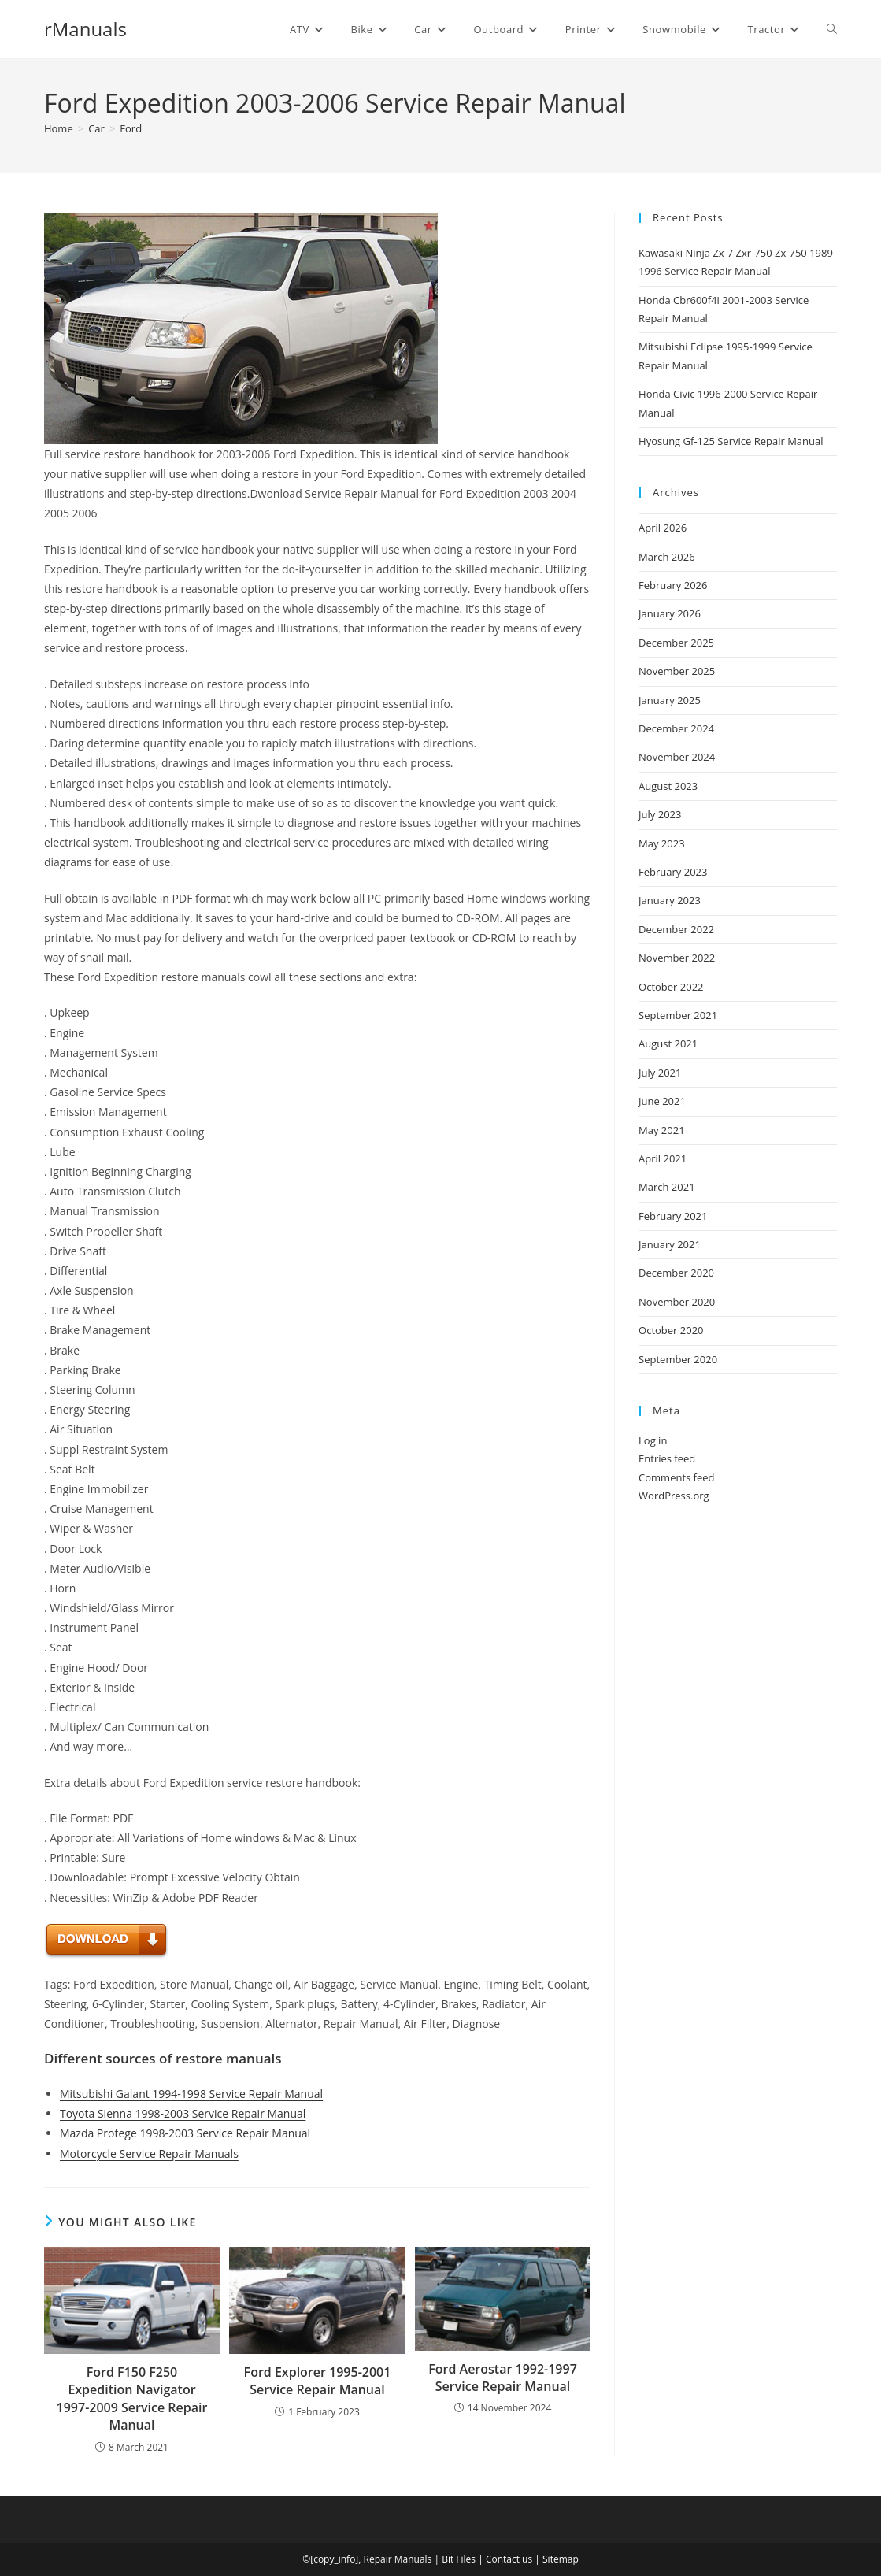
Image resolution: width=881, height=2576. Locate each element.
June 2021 (662, 1101)
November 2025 (677, 671)
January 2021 (670, 1244)
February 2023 (673, 872)
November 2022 (677, 958)
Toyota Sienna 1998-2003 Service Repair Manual (182, 2113)
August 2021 (668, 1043)
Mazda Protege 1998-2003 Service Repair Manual (185, 2133)
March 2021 (667, 1187)
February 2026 (673, 585)
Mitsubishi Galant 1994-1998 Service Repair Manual (191, 2093)
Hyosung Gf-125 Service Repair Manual (731, 441)
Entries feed (667, 1458)
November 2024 (677, 757)
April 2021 (663, 1158)
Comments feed (676, 1477)
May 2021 (662, 1130)
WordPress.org (674, 1495)
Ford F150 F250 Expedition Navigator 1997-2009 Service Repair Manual (132, 2398)
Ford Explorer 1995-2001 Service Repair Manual (317, 2380)
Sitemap (560, 2559)
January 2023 (670, 900)
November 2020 (677, 1302)
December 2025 (676, 643)
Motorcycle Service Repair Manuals (149, 2153)
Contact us (509, 2559)
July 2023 (660, 814)
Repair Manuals (398, 2559)
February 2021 (673, 1216)
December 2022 (676, 929)
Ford (131, 128)
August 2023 (668, 786)
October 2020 (671, 1330)
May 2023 (662, 843)
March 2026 (667, 557)
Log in (653, 1440)
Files (466, 2559)
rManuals (85, 29)
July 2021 (660, 1073)
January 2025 (670, 700)
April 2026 (663, 528)
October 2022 (671, 987)
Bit (447, 2559)
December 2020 (676, 1273)
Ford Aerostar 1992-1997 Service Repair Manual (502, 2377)
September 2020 (678, 1359)
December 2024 (676, 728)
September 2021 (678, 1015)
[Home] (58, 128)
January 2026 (670, 613)
